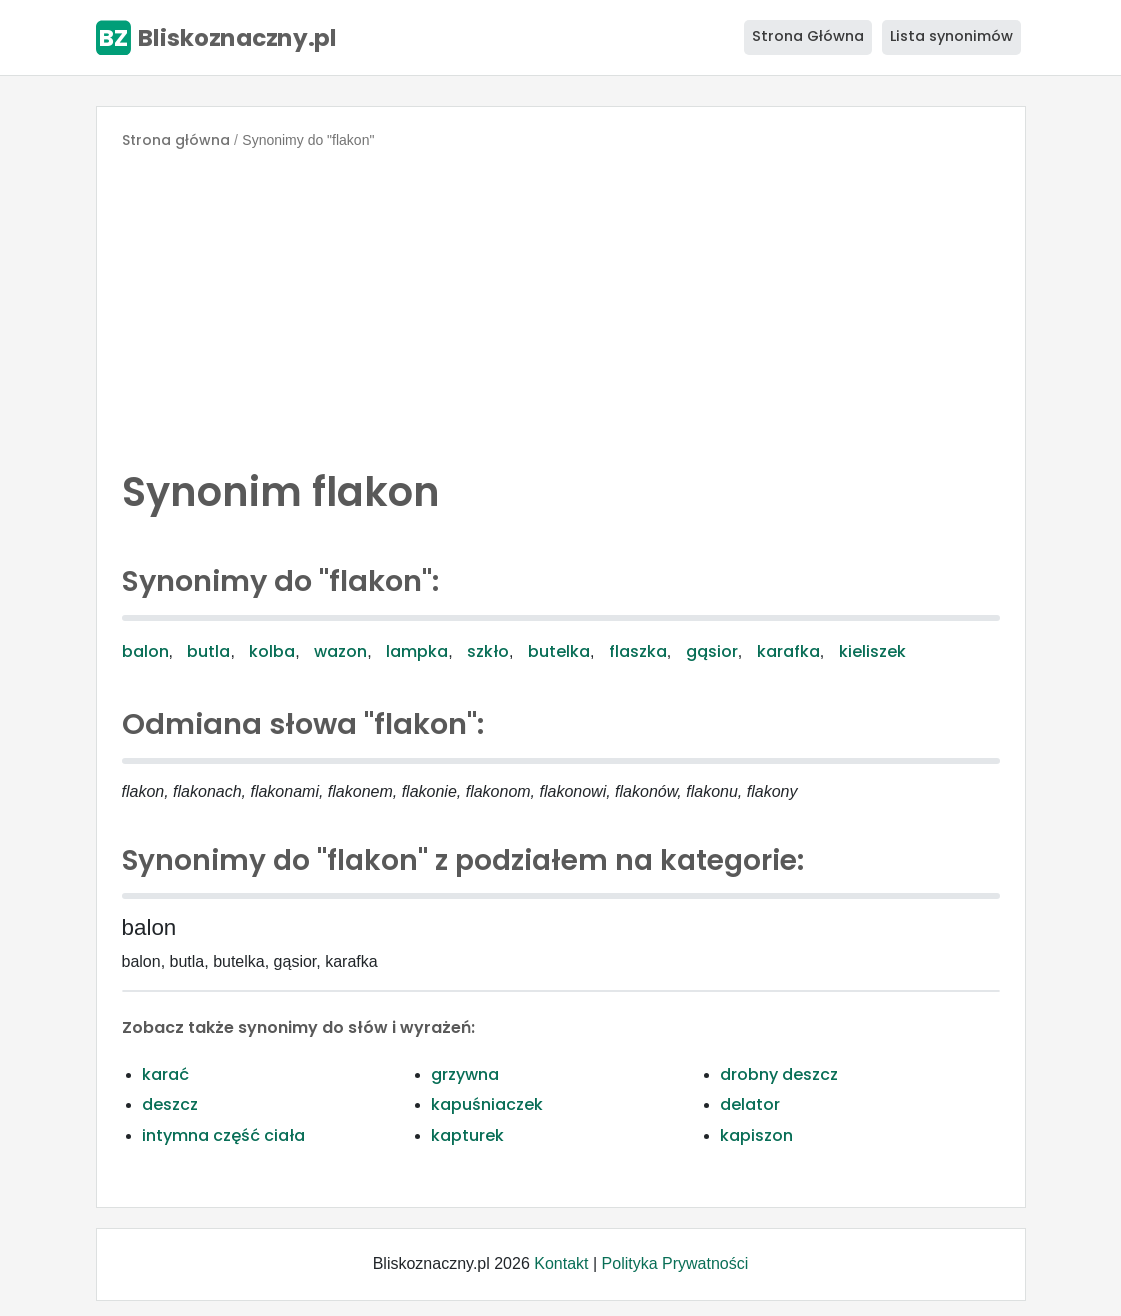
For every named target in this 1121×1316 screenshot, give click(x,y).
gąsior (712, 651)
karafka (788, 651)
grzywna (465, 1074)
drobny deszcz (779, 1074)
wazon (340, 651)
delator (750, 1104)
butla (208, 651)
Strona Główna (808, 36)
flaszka (638, 651)
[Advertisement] (561, 304)
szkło (488, 651)
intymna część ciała (223, 1135)
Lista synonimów (951, 36)
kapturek (467, 1135)
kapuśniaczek (487, 1104)
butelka (559, 651)
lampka (417, 651)
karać (165, 1074)
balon (145, 651)
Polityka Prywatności (675, 1263)
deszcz (170, 1104)
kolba (272, 651)
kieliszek (872, 651)
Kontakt (561, 1263)
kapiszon (756, 1135)
